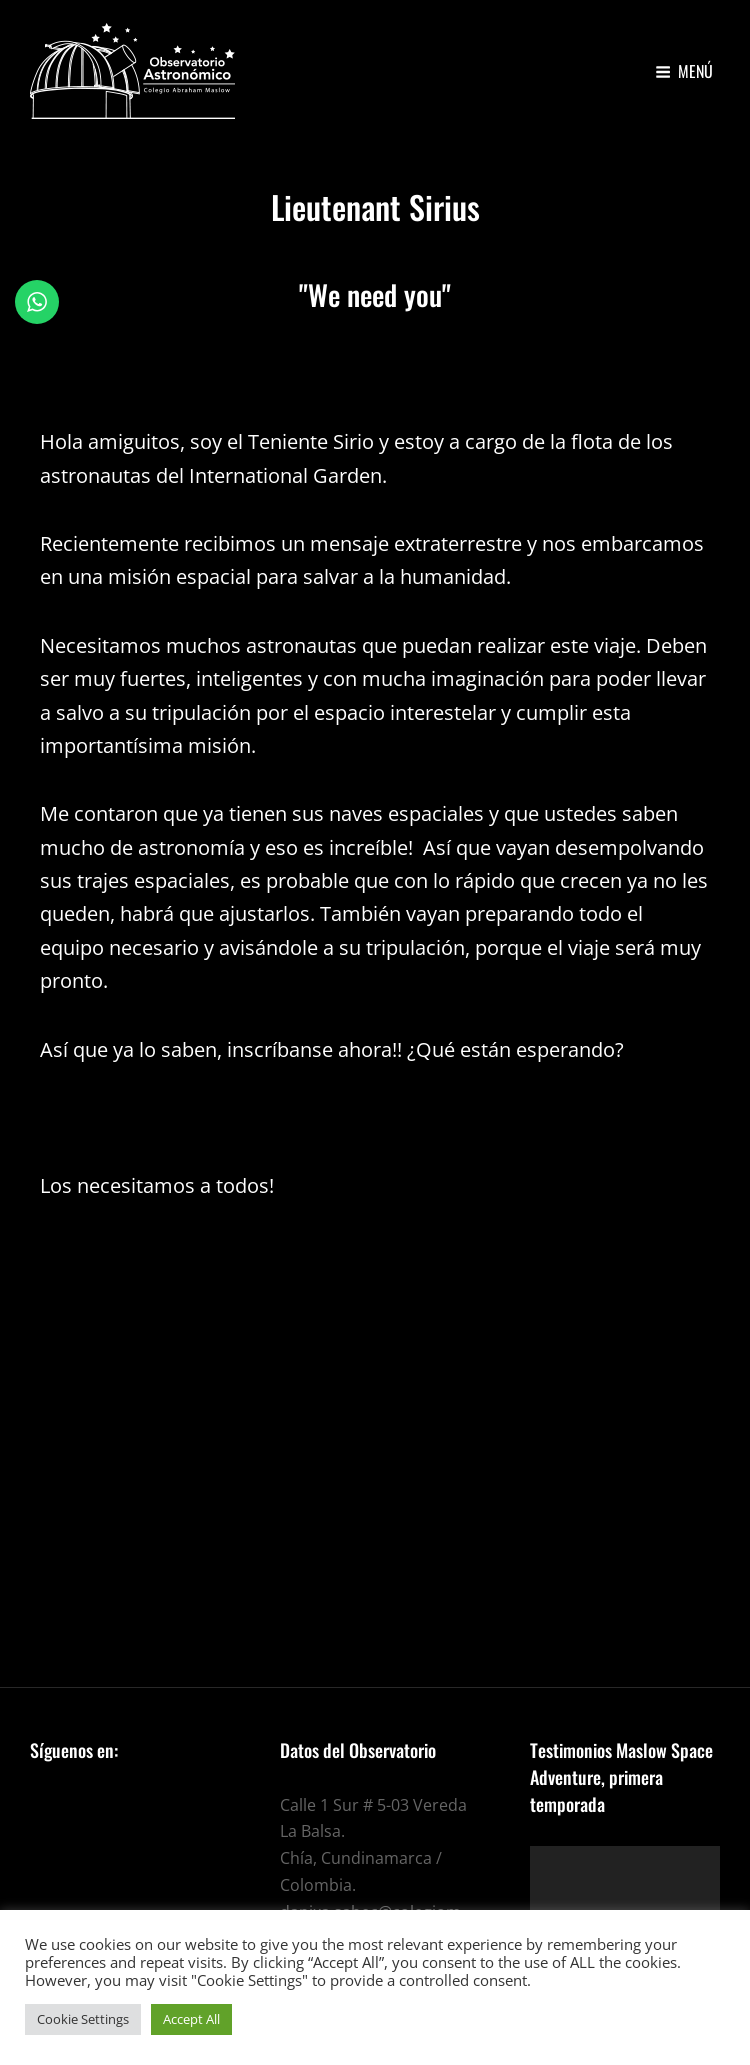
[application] (625, 1899)
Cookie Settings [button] (83, 2019)
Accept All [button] (191, 2019)
